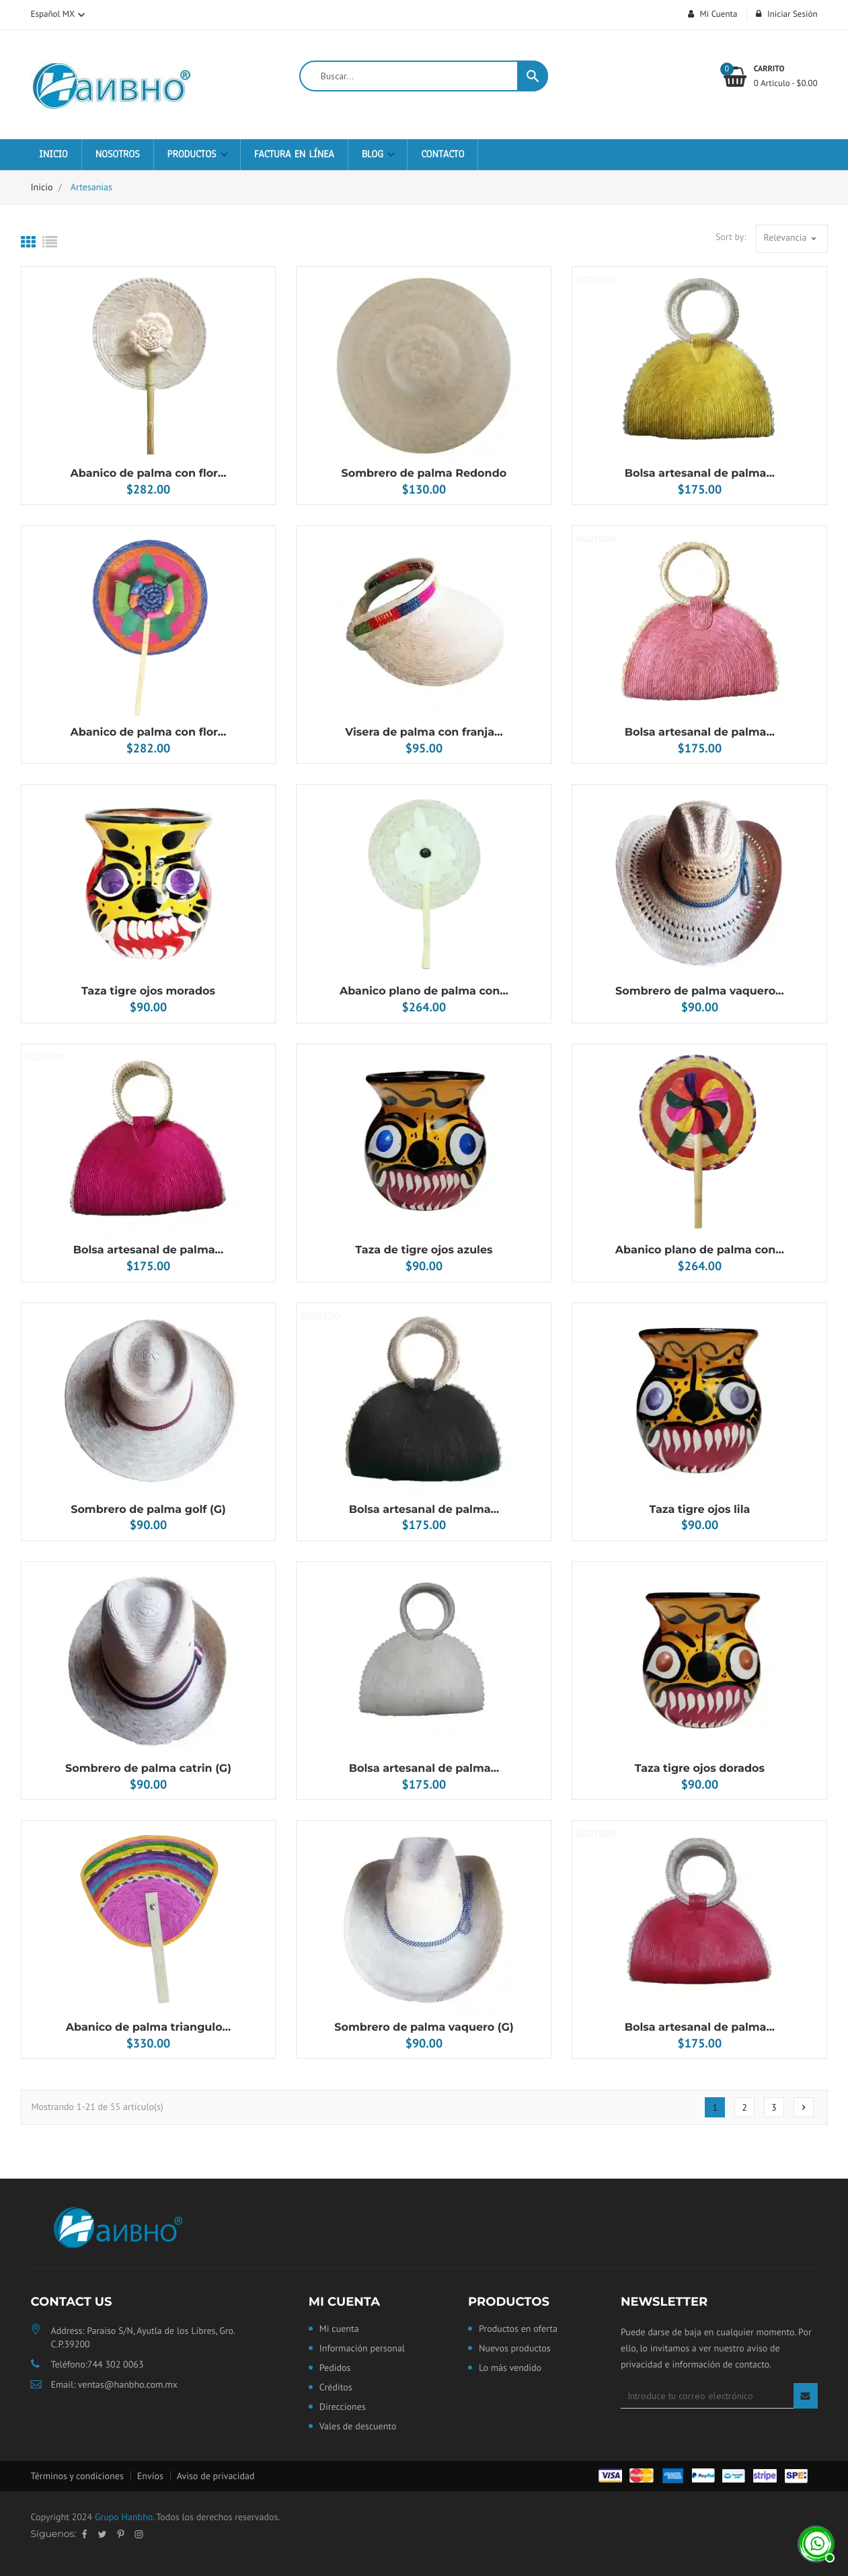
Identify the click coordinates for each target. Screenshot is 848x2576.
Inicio (53, 154)
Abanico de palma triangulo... (148, 2027)
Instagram (138, 2534)
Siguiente (803, 2107)
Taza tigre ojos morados (148, 991)
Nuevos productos (515, 2348)
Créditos (335, 2387)
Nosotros (117, 154)
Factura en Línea (294, 154)
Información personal (362, 2348)
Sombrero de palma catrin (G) (148, 1768)
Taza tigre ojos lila (699, 1510)
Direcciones (342, 2407)
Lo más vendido (510, 2368)
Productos (193, 154)
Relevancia (791, 238)
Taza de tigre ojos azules (423, 1250)
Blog (374, 154)
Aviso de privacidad (216, 2476)
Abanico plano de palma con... (424, 991)
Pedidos (335, 2368)
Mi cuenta (344, 2301)
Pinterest (120, 2534)
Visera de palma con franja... (424, 732)
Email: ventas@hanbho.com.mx (114, 2384)
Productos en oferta (518, 2329)
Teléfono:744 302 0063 (97, 2364)
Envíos (150, 2476)
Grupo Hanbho (124, 2517)
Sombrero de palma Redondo (424, 473)
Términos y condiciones (77, 2476)
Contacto (442, 154)
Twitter (102, 2534)
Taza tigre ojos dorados (700, 1768)
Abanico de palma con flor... (149, 473)
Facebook (84, 2534)
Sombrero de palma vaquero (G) (423, 2027)
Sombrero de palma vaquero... (699, 991)
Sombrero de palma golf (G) (148, 1510)
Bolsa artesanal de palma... (700, 473)
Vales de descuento (358, 2426)
